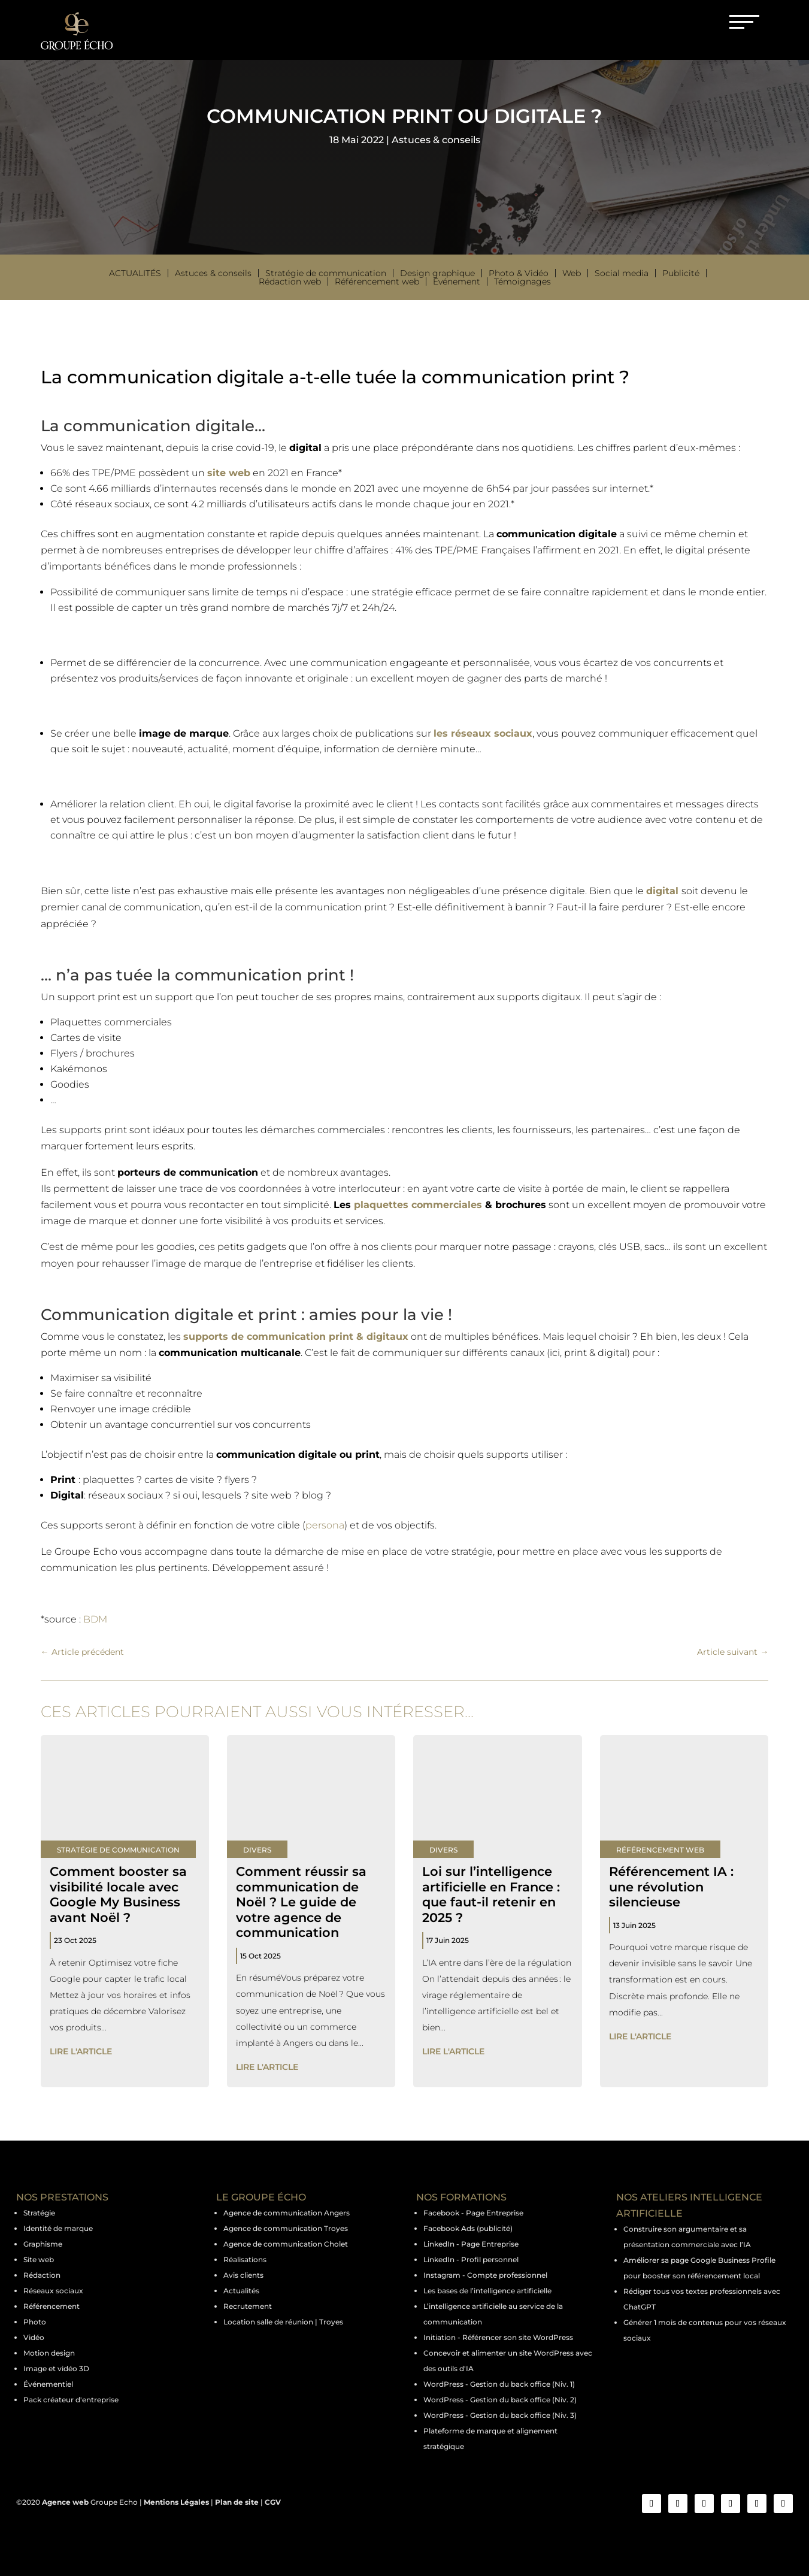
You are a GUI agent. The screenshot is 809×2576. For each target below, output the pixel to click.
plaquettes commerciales (418, 1204)
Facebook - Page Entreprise (473, 2212)
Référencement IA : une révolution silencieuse (671, 1886)
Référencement (51, 2306)
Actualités (135, 273)
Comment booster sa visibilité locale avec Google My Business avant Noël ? (118, 1894)
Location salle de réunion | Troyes (283, 2321)
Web (571, 273)
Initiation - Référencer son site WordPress (498, 2337)
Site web (38, 2259)
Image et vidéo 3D (56, 2368)
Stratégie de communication (325, 273)
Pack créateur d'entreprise (71, 2399)
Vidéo (33, 2337)
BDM (95, 1619)
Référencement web (377, 281)
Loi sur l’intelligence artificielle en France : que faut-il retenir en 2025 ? (491, 1894)
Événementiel (48, 2384)
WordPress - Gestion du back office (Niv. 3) (500, 2415)
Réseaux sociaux (53, 2290)
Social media (622, 273)
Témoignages (522, 281)
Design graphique (437, 273)
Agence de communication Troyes (285, 2228)
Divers (257, 1849)
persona (324, 1525)
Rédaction (41, 2275)
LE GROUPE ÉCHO (261, 2197)
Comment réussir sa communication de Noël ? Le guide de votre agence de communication (301, 1901)
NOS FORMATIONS (461, 2197)
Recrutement (247, 2306)
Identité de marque (58, 2228)
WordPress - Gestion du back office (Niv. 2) (500, 2399)
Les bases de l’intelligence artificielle (487, 2290)
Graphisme (42, 2243)
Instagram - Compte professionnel (485, 2275)
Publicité (680, 273)
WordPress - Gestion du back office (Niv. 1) (499, 2384)
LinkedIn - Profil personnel (471, 2259)
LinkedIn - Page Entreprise (471, 2243)
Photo (34, 2321)
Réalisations (244, 2259)
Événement (456, 281)
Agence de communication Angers (286, 2212)
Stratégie (39, 2212)
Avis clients (243, 2275)
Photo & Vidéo (519, 273)
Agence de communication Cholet (285, 2243)
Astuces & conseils (436, 140)
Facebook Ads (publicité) (468, 2228)
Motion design (49, 2352)
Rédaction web (290, 281)
